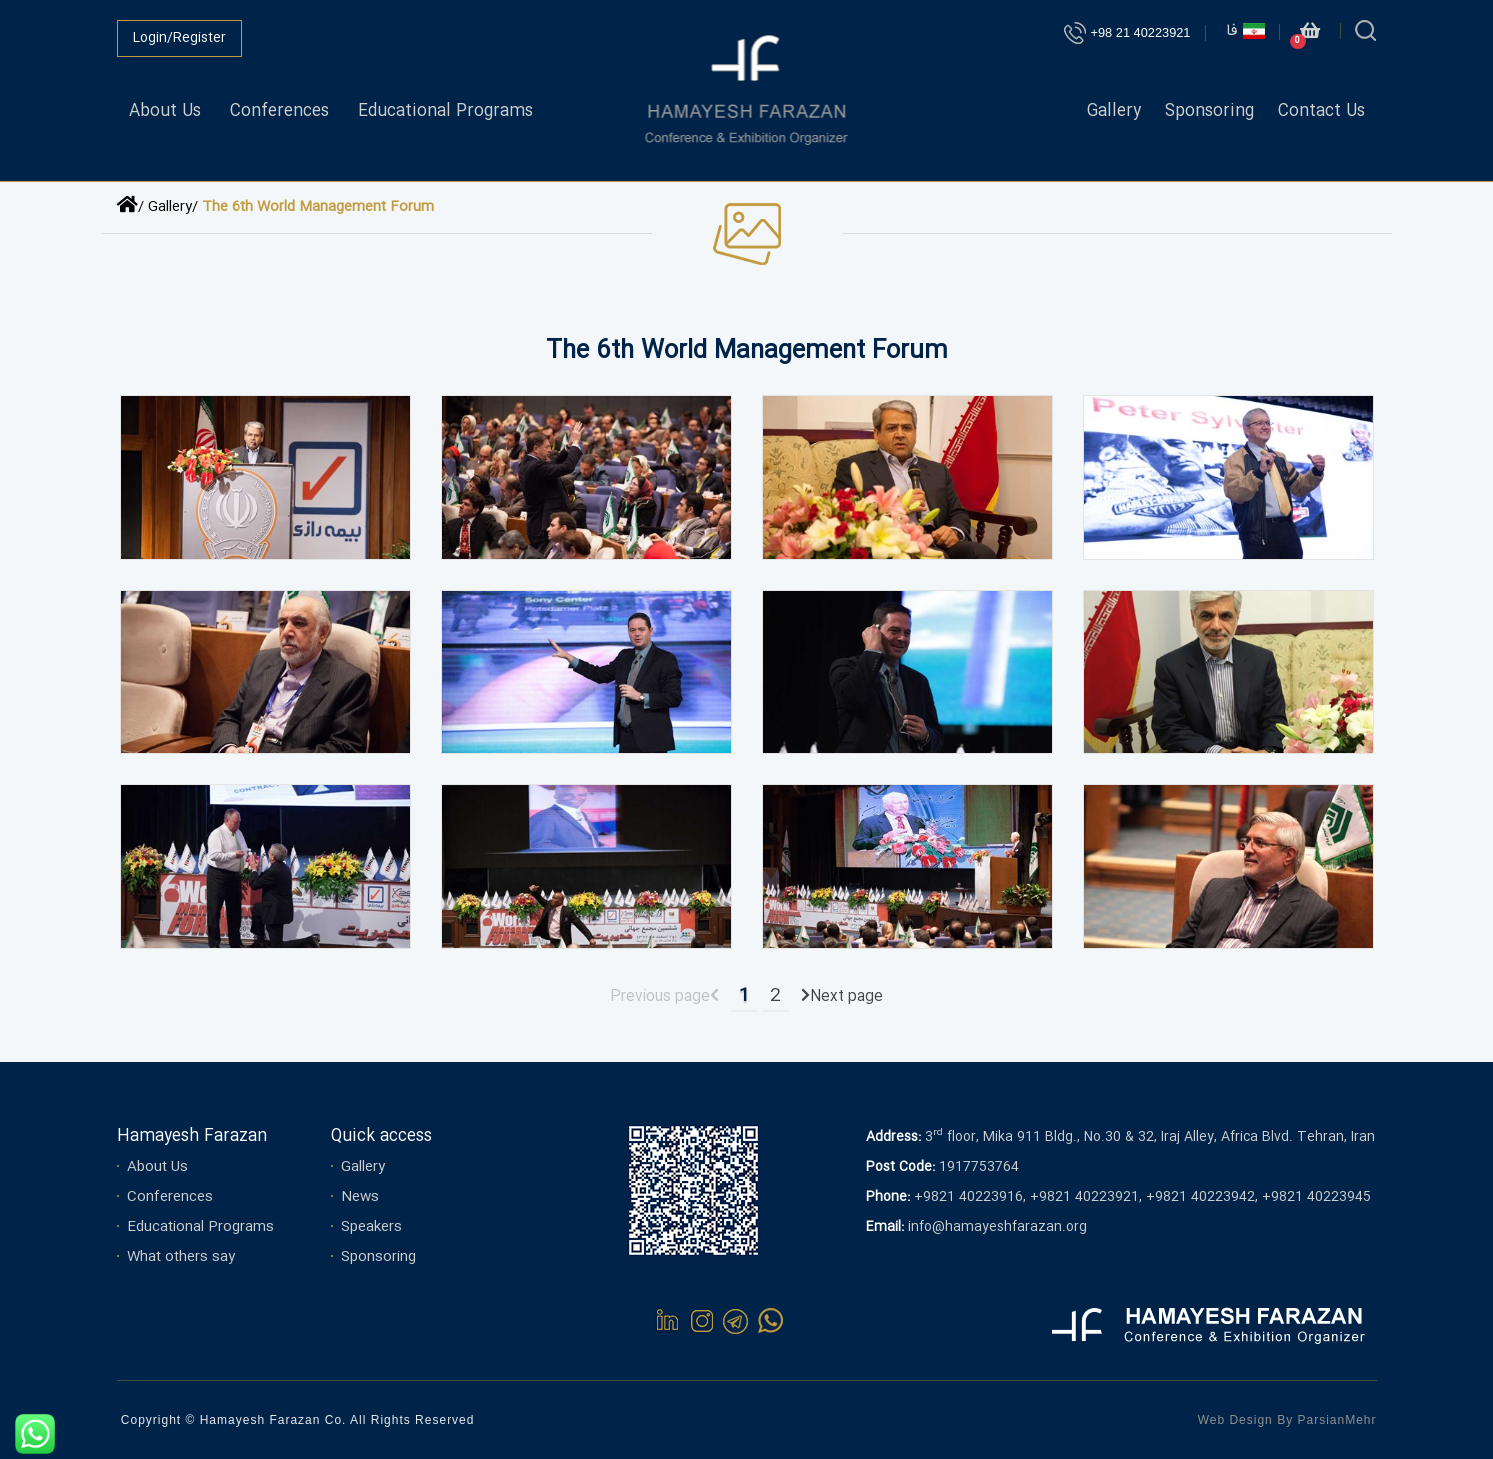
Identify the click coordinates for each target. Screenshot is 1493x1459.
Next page (846, 997)
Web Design (1235, 1420)
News (360, 1197)
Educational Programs (445, 111)
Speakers (371, 1227)
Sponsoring (1209, 111)
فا (1245, 31)
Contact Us (1321, 111)
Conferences (279, 111)
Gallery (1114, 111)
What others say (181, 1257)
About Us (165, 111)
